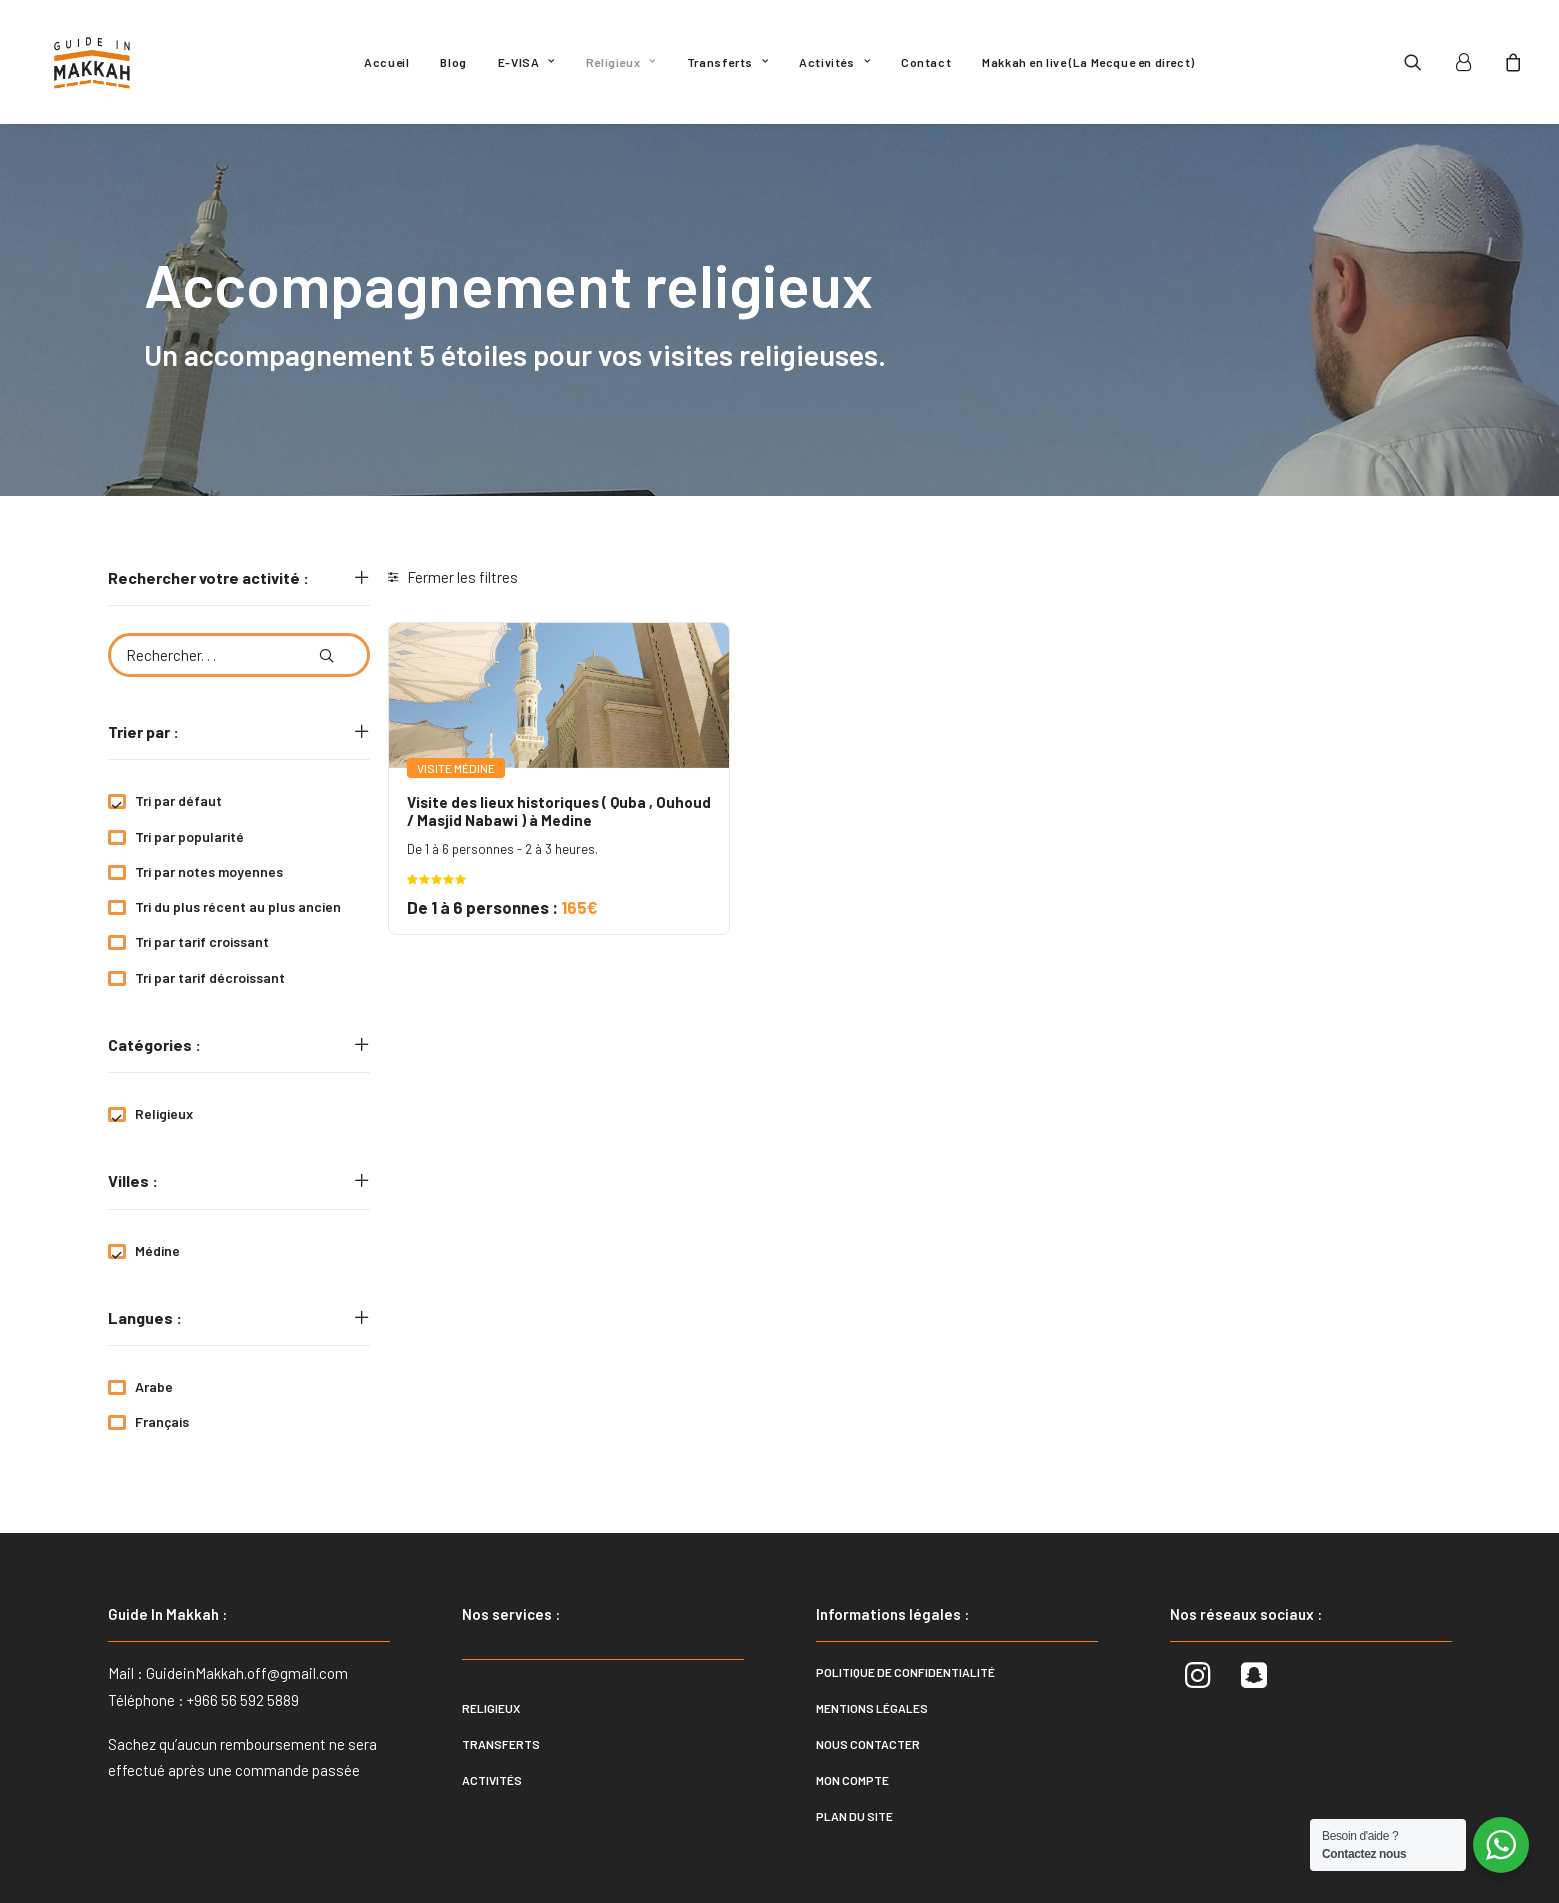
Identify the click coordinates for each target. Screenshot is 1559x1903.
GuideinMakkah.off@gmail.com (247, 1673)
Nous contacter (868, 1744)
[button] (1425, 62)
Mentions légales (872, 1708)
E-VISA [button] (526, 62)
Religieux (621, 62)
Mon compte (852, 1780)
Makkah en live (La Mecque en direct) (1088, 62)
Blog (453, 62)
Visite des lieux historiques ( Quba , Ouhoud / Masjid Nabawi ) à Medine (559, 811)
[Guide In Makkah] (92, 62)
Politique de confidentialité (905, 1672)
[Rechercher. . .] (239, 655)
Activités (834, 62)
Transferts (727, 62)
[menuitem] (386, 62)
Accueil (386, 62)
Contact (926, 62)
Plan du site (854, 1816)
